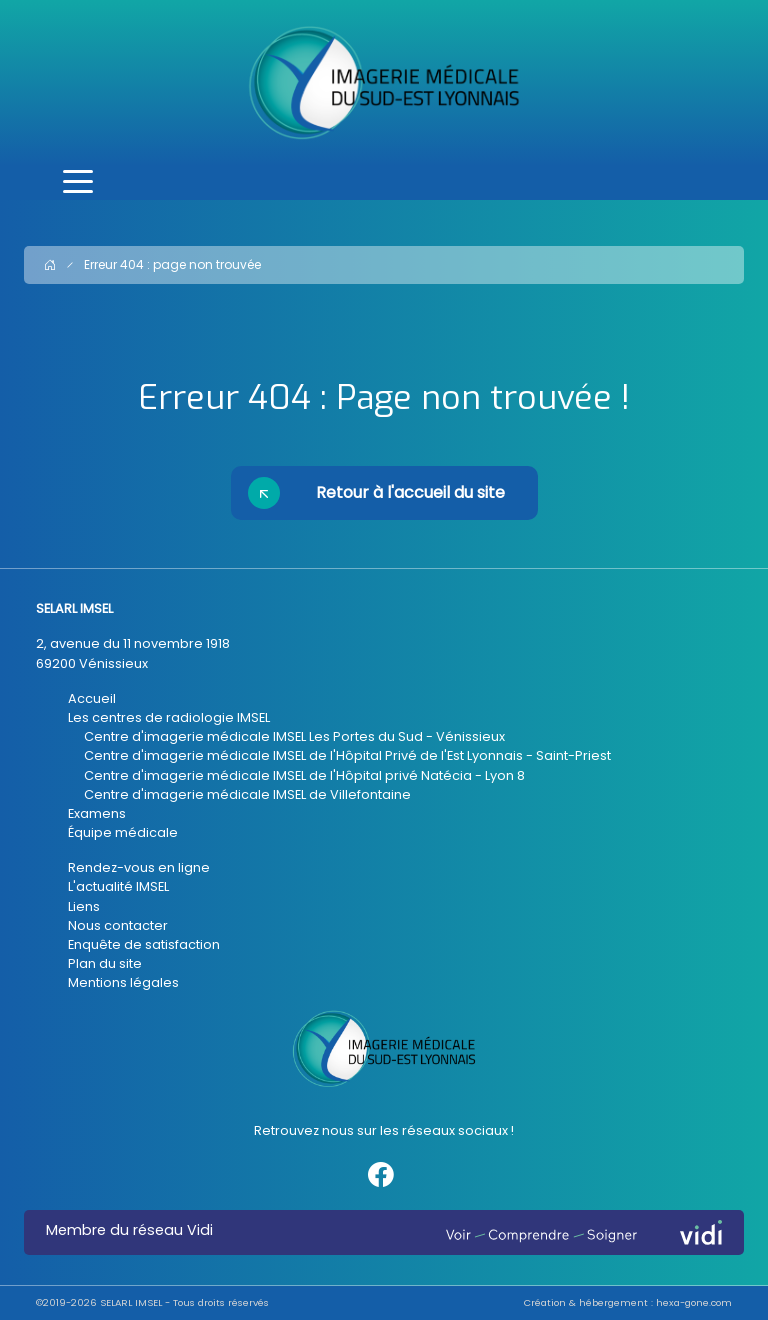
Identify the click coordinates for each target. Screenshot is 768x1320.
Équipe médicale (123, 832)
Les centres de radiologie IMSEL (169, 717)
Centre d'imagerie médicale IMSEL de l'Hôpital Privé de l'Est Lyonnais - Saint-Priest (347, 755)
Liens (84, 906)
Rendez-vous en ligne (139, 867)
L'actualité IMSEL (118, 886)
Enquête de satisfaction (144, 944)
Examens (97, 813)
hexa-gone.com (694, 1302)
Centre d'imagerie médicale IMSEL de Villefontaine (247, 794)
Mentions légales (123, 982)
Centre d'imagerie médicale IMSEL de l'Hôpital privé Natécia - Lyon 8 (304, 775)
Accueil (92, 698)
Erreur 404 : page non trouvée (172, 264)
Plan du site (105, 963)
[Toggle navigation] (78, 183)
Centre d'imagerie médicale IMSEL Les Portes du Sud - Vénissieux (294, 736)
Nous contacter (118, 925)
